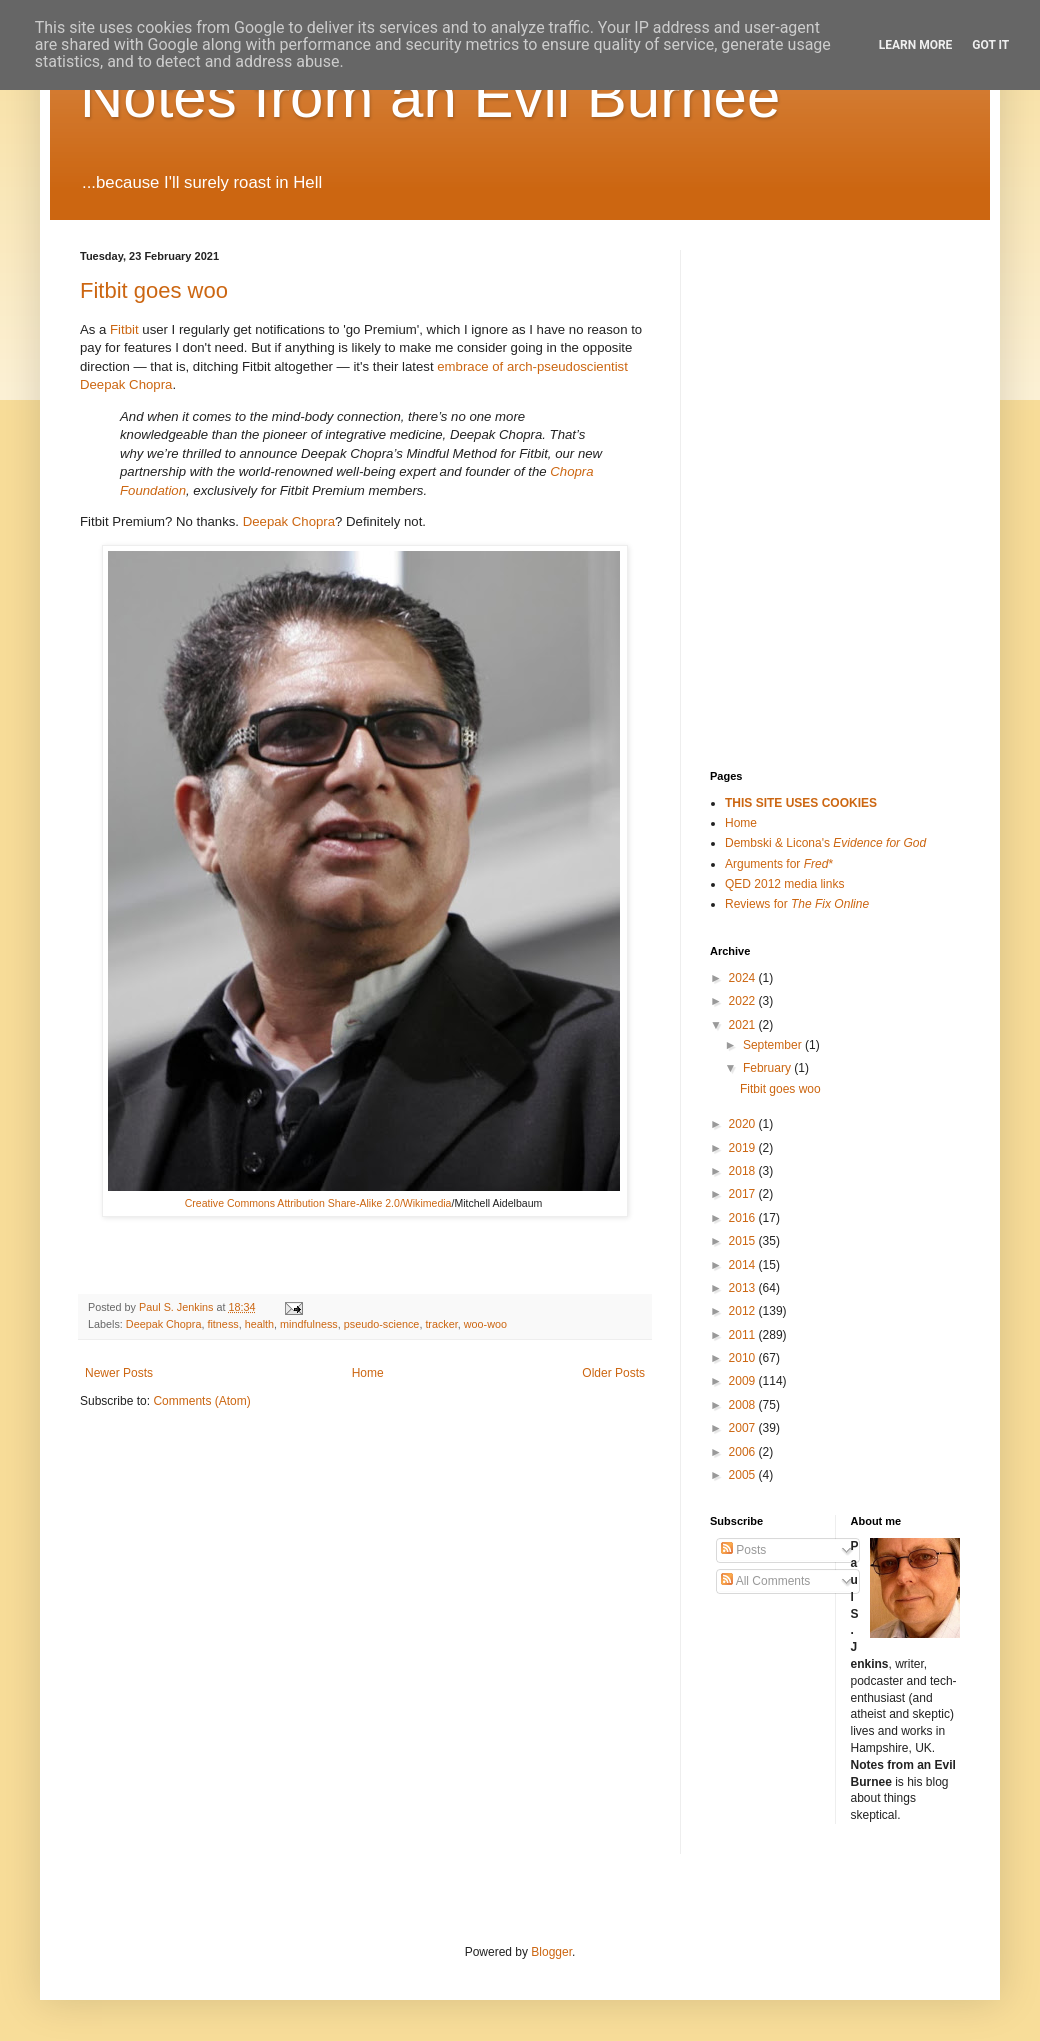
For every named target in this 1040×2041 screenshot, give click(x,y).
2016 (744, 1218)
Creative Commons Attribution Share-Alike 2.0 (292, 1203)
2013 (744, 1288)
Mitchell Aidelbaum (498, 1203)
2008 (744, 1405)
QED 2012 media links (784, 884)
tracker (441, 1324)
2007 (744, 1428)
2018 (744, 1171)
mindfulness (309, 1324)
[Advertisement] (810, 350)
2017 (744, 1194)
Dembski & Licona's (825, 843)
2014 (744, 1265)
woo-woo (485, 1324)
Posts (743, 1550)
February (768, 1068)
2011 (744, 1335)
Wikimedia (427, 1203)
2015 (744, 1241)
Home (368, 1373)
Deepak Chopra (289, 521)
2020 (744, 1124)
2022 (744, 1001)
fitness (222, 1324)
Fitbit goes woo (154, 290)
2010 (744, 1358)
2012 (744, 1311)
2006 (744, 1452)
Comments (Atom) (201, 1401)
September (774, 1045)
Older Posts (613, 1373)
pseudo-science (382, 1324)
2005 (744, 1475)
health (259, 1324)
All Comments (765, 1581)
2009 (744, 1381)
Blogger (551, 1952)
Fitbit (124, 329)
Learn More (916, 45)
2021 (744, 1025)
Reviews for (797, 904)
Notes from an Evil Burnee (430, 96)
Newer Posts (119, 1373)
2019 (744, 1148)
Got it (990, 45)
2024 (744, 978)
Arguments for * (779, 864)
